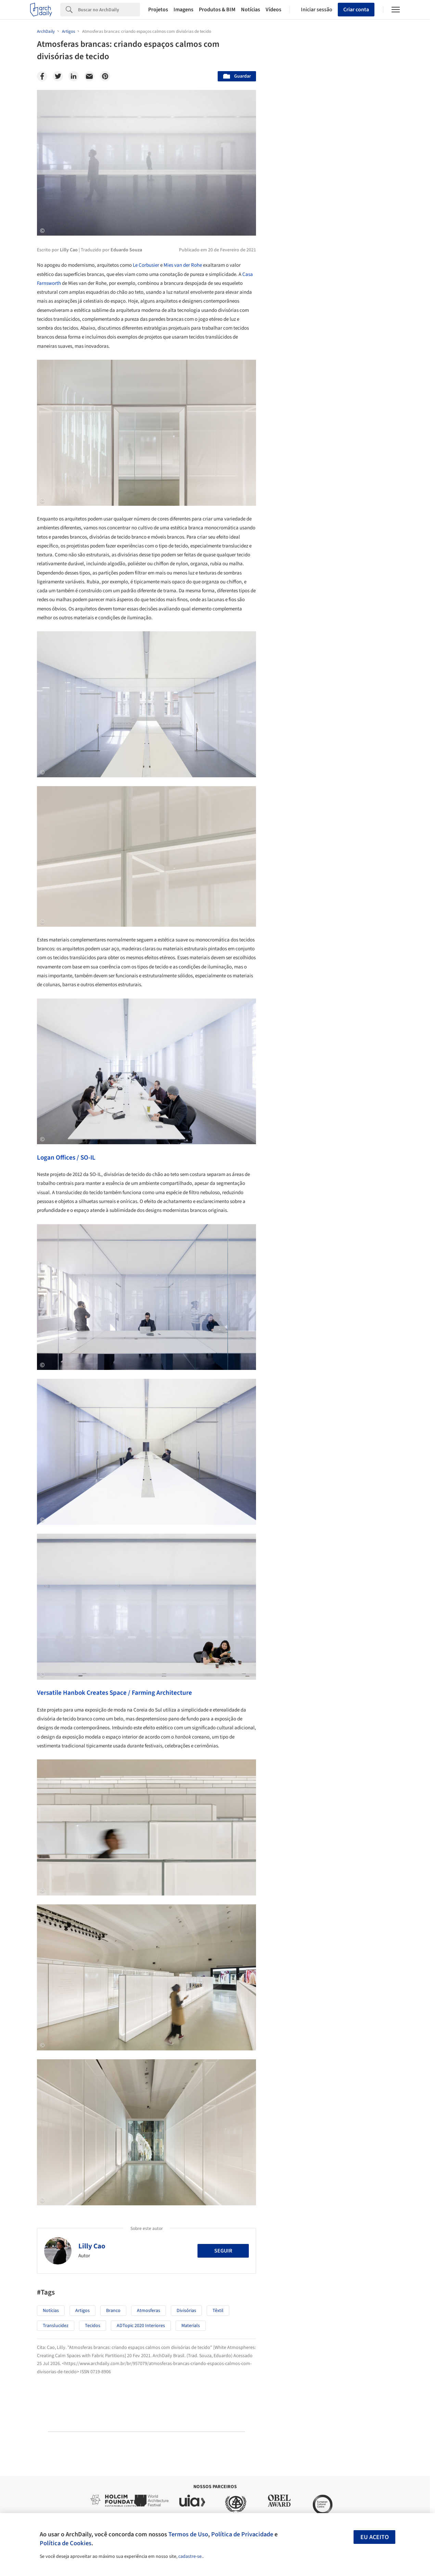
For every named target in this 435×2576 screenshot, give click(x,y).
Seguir (223, 2251)
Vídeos (273, 9)
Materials (190, 2325)
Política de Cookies (65, 2543)
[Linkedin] (73, 76)
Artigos (82, 2310)
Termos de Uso (188, 2534)
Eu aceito (374, 2537)
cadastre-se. (190, 2556)
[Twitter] (58, 76)
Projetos (158, 9)
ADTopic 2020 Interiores (141, 2325)
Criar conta (356, 9)
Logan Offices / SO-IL (66, 1157)
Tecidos (92, 2325)
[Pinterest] (105, 76)
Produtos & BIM (217, 9)
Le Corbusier (146, 265)
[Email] (89, 76)
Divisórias (186, 2310)
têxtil (218, 2310)
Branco (113, 2310)
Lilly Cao (91, 2246)
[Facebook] (42, 76)
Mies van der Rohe (183, 265)
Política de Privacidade (242, 2534)
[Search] (109, 9)
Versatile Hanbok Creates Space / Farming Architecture (114, 1692)
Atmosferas (148, 2310)
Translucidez (55, 2325)
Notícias (250, 9)
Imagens (183, 9)
